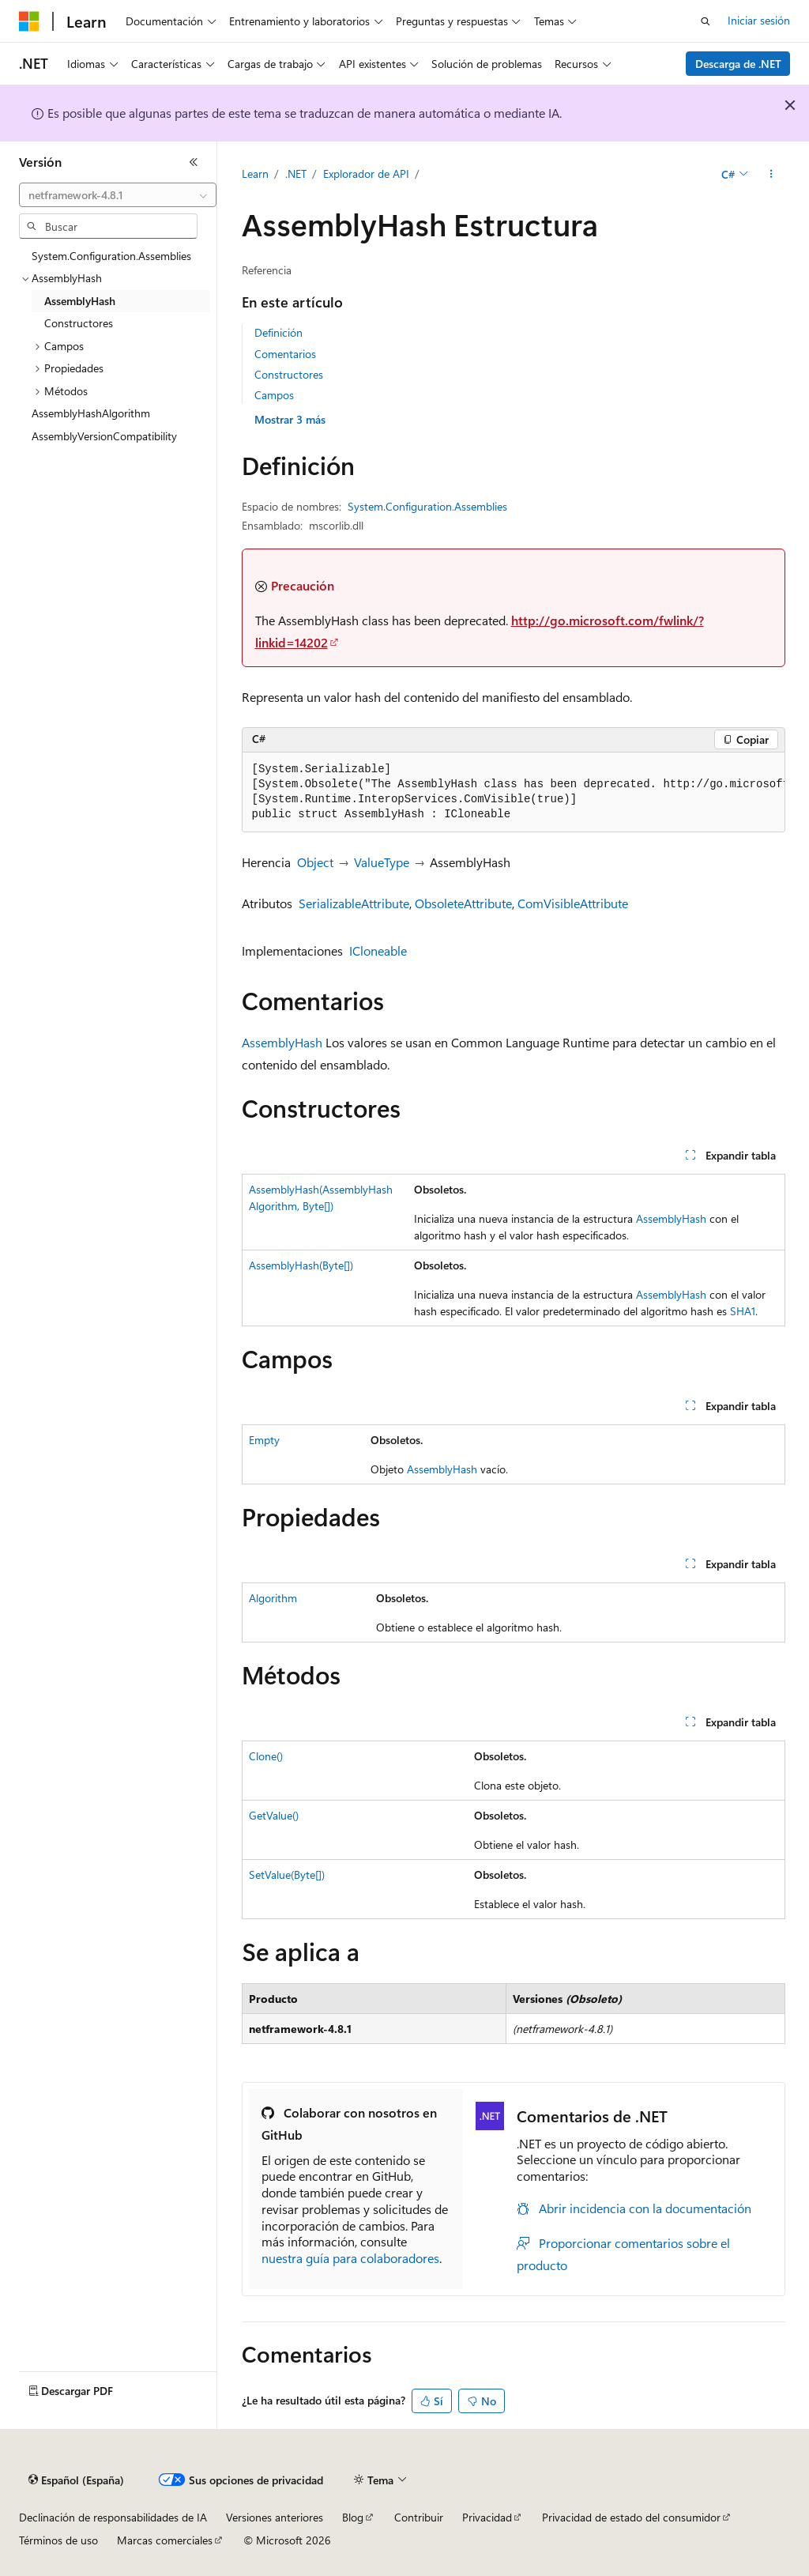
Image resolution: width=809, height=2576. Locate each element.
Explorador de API (366, 173)
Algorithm (273, 1597)
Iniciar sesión (759, 20)
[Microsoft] (29, 21)
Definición (278, 332)
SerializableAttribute (354, 903)
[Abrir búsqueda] (705, 21)
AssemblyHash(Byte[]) (301, 1265)
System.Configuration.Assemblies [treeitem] (111, 255)
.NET (296, 173)
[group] (513, 792)
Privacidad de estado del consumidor (631, 2517)
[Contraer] (193, 162)
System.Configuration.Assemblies (427, 506)
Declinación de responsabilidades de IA (113, 2517)
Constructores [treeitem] (78, 322)
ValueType (381, 862)
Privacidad (487, 2517)
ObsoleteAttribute (463, 903)
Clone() (266, 1755)
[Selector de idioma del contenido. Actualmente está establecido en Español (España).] (76, 2480)
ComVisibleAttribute (572, 903)
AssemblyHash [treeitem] (79, 300)
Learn (255, 173)
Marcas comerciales (165, 2540)
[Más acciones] (771, 174)
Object (315, 862)
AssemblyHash (282, 1042)
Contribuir (418, 2517)
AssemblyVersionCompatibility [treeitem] (104, 435)
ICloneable (378, 950)
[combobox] (117, 195)
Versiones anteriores (274, 2517)
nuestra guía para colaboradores (350, 2258)
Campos (274, 394)
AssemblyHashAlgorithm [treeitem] (91, 413)
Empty (264, 1439)
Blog (352, 2517)
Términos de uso (58, 2540)
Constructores (288, 374)
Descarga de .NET (738, 63)
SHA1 (742, 1310)
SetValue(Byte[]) (287, 1874)
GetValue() (274, 1815)
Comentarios (285, 353)
